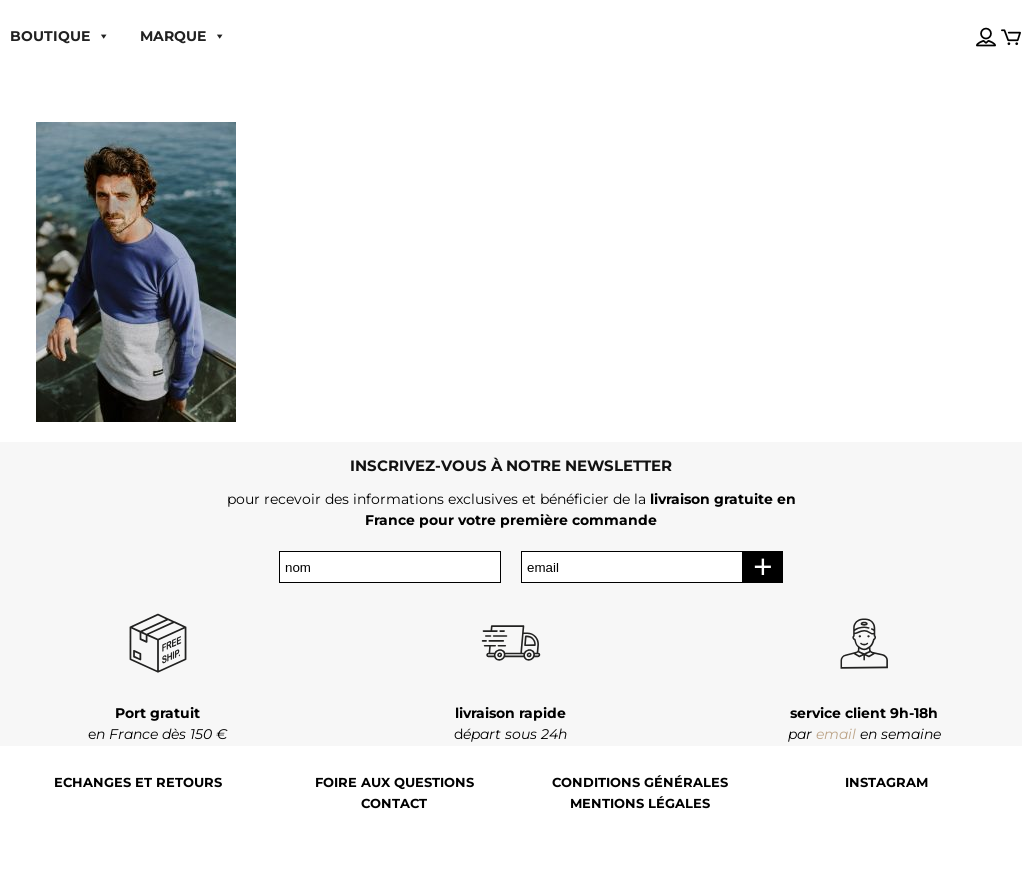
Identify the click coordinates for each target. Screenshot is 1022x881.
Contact (394, 803)
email (836, 734)
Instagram (886, 782)
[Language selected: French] (965, 19)
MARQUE (183, 36)
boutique (60, 36)
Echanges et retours (138, 782)
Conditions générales (640, 782)
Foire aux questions (394, 782)
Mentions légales (640, 803)
